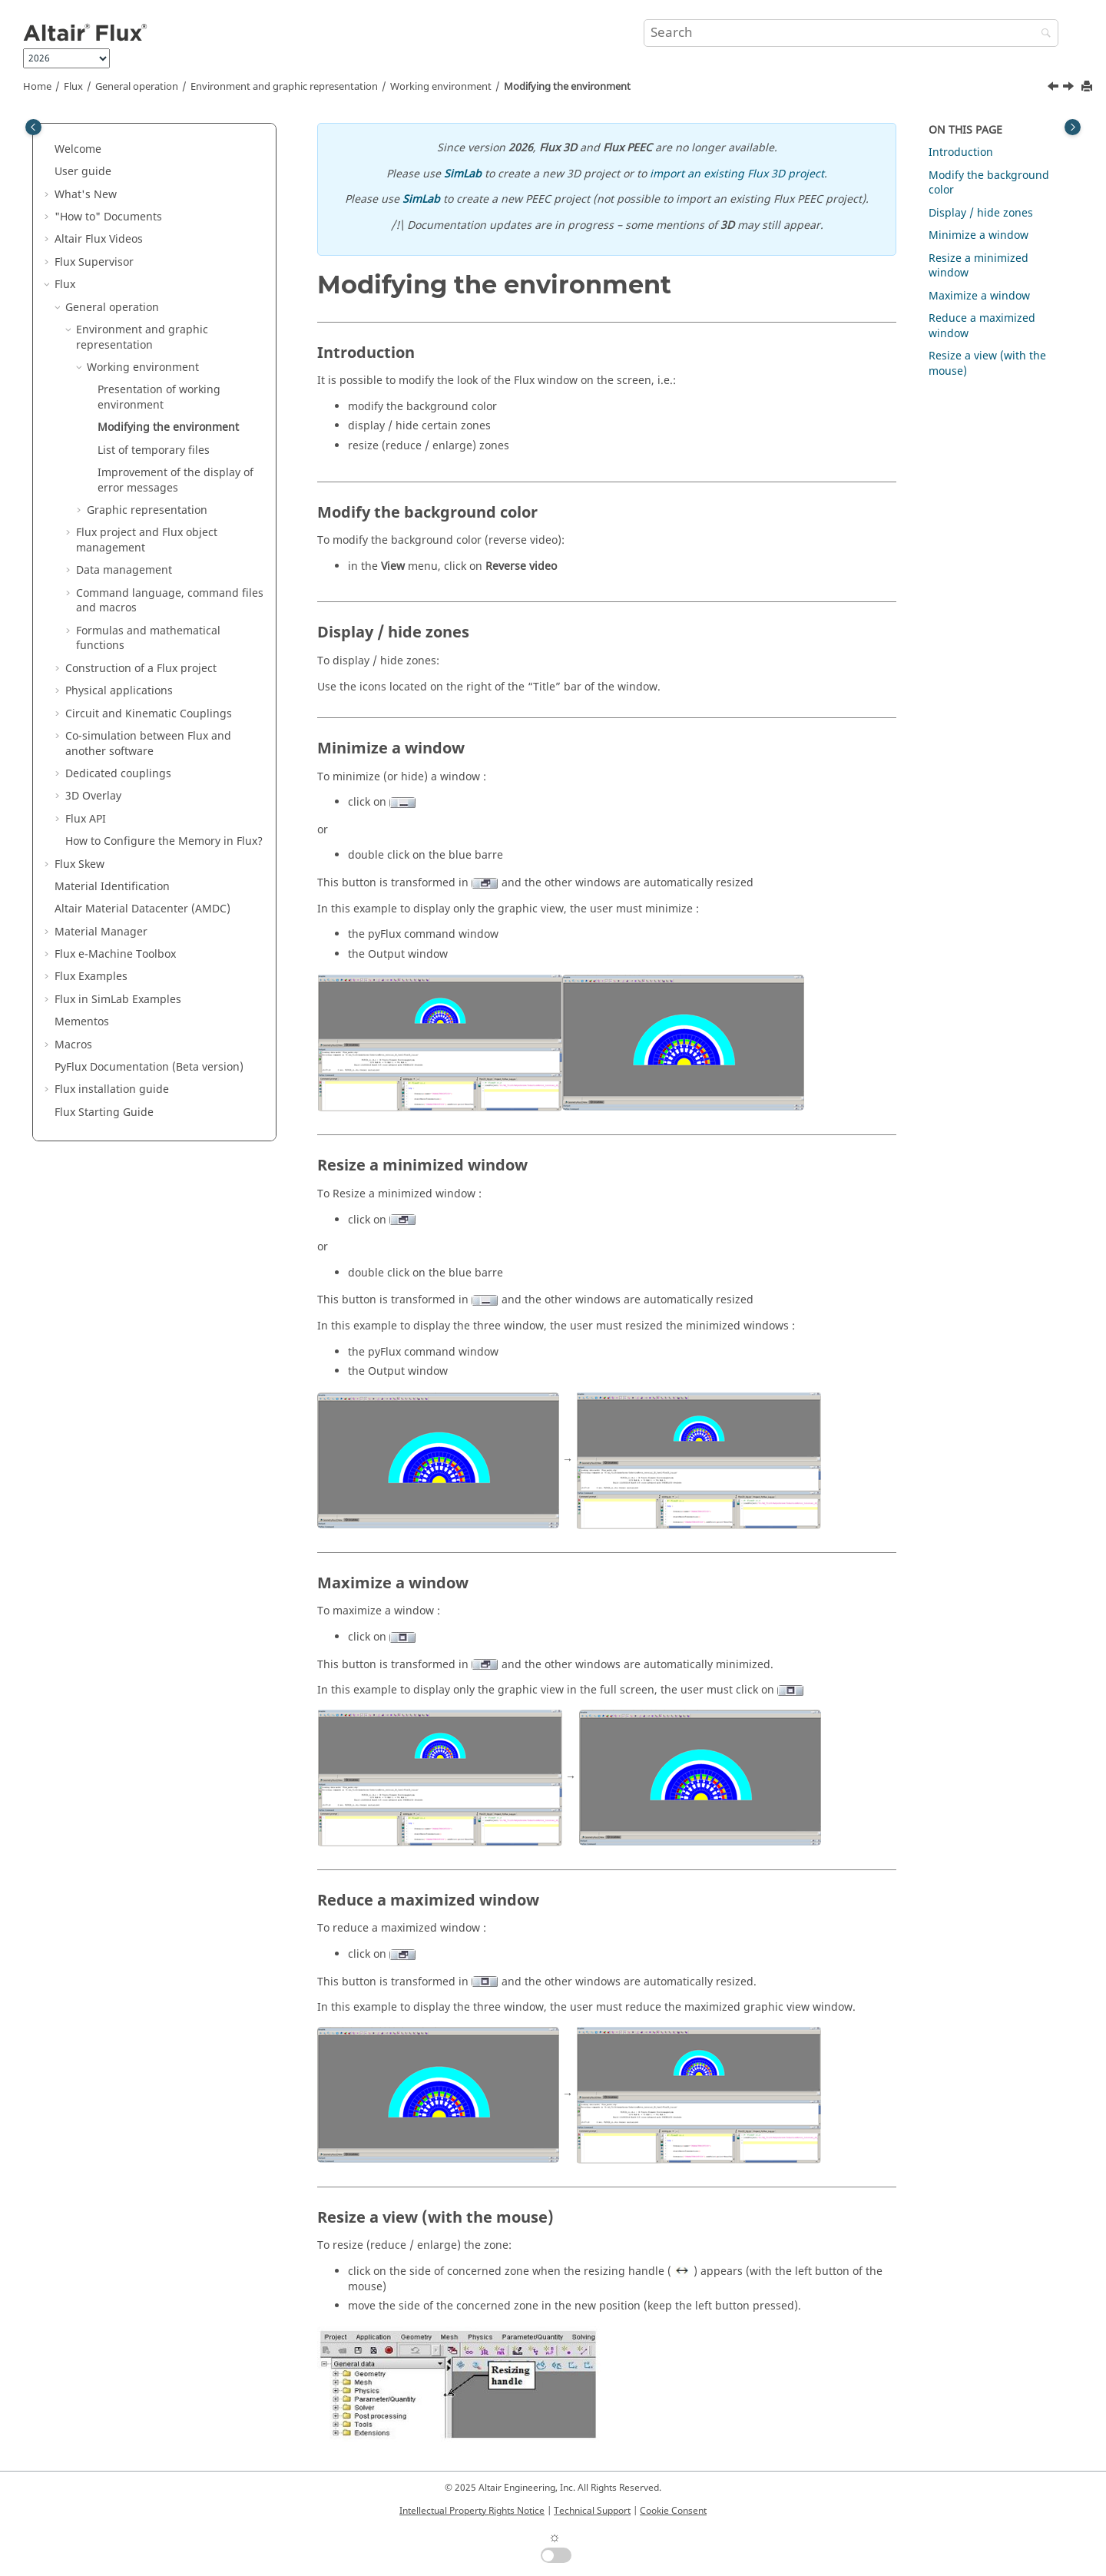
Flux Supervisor (94, 262)
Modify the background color (989, 183)
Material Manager (101, 932)
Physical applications (119, 691)
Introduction (961, 152)
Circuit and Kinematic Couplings (148, 714)
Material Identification (112, 887)
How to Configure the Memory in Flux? (164, 841)
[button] (48, 149)
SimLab (463, 174)
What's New (86, 195)
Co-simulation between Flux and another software (148, 744)
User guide (83, 172)
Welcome (78, 149)
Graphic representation (147, 510)
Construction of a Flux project (141, 669)
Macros (73, 1045)
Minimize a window (978, 235)
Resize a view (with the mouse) (987, 363)
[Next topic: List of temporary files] (1070, 88)
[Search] (1042, 34)
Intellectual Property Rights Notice (472, 2511)
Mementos (82, 1022)
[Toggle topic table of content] (1073, 127)
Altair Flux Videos (99, 239)
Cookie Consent (673, 2511)
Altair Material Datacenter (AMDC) (142, 909)
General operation (136, 87)
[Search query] (851, 33)
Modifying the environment (567, 87)
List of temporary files (154, 450)
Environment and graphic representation (284, 87)
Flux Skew (79, 864)
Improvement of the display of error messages (175, 480)
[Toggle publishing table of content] (33, 127)
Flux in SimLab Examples (118, 1000)
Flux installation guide (112, 1089)
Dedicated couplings (118, 774)
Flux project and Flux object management (146, 540)
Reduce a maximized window (982, 326)
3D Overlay (93, 796)
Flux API (85, 819)
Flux (73, 87)
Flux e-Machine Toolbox (115, 954)
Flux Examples (91, 976)
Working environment (441, 87)
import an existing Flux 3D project (737, 174)
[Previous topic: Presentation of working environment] (1054, 88)
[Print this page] (1088, 87)
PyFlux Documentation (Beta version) (149, 1067)
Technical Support (592, 2511)
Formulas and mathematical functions (148, 638)
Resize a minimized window (978, 266)
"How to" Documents (108, 217)
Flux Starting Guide (104, 1112)
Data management (124, 570)
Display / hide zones (981, 213)
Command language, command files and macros (169, 601)
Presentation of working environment (159, 397)
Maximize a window (979, 296)
